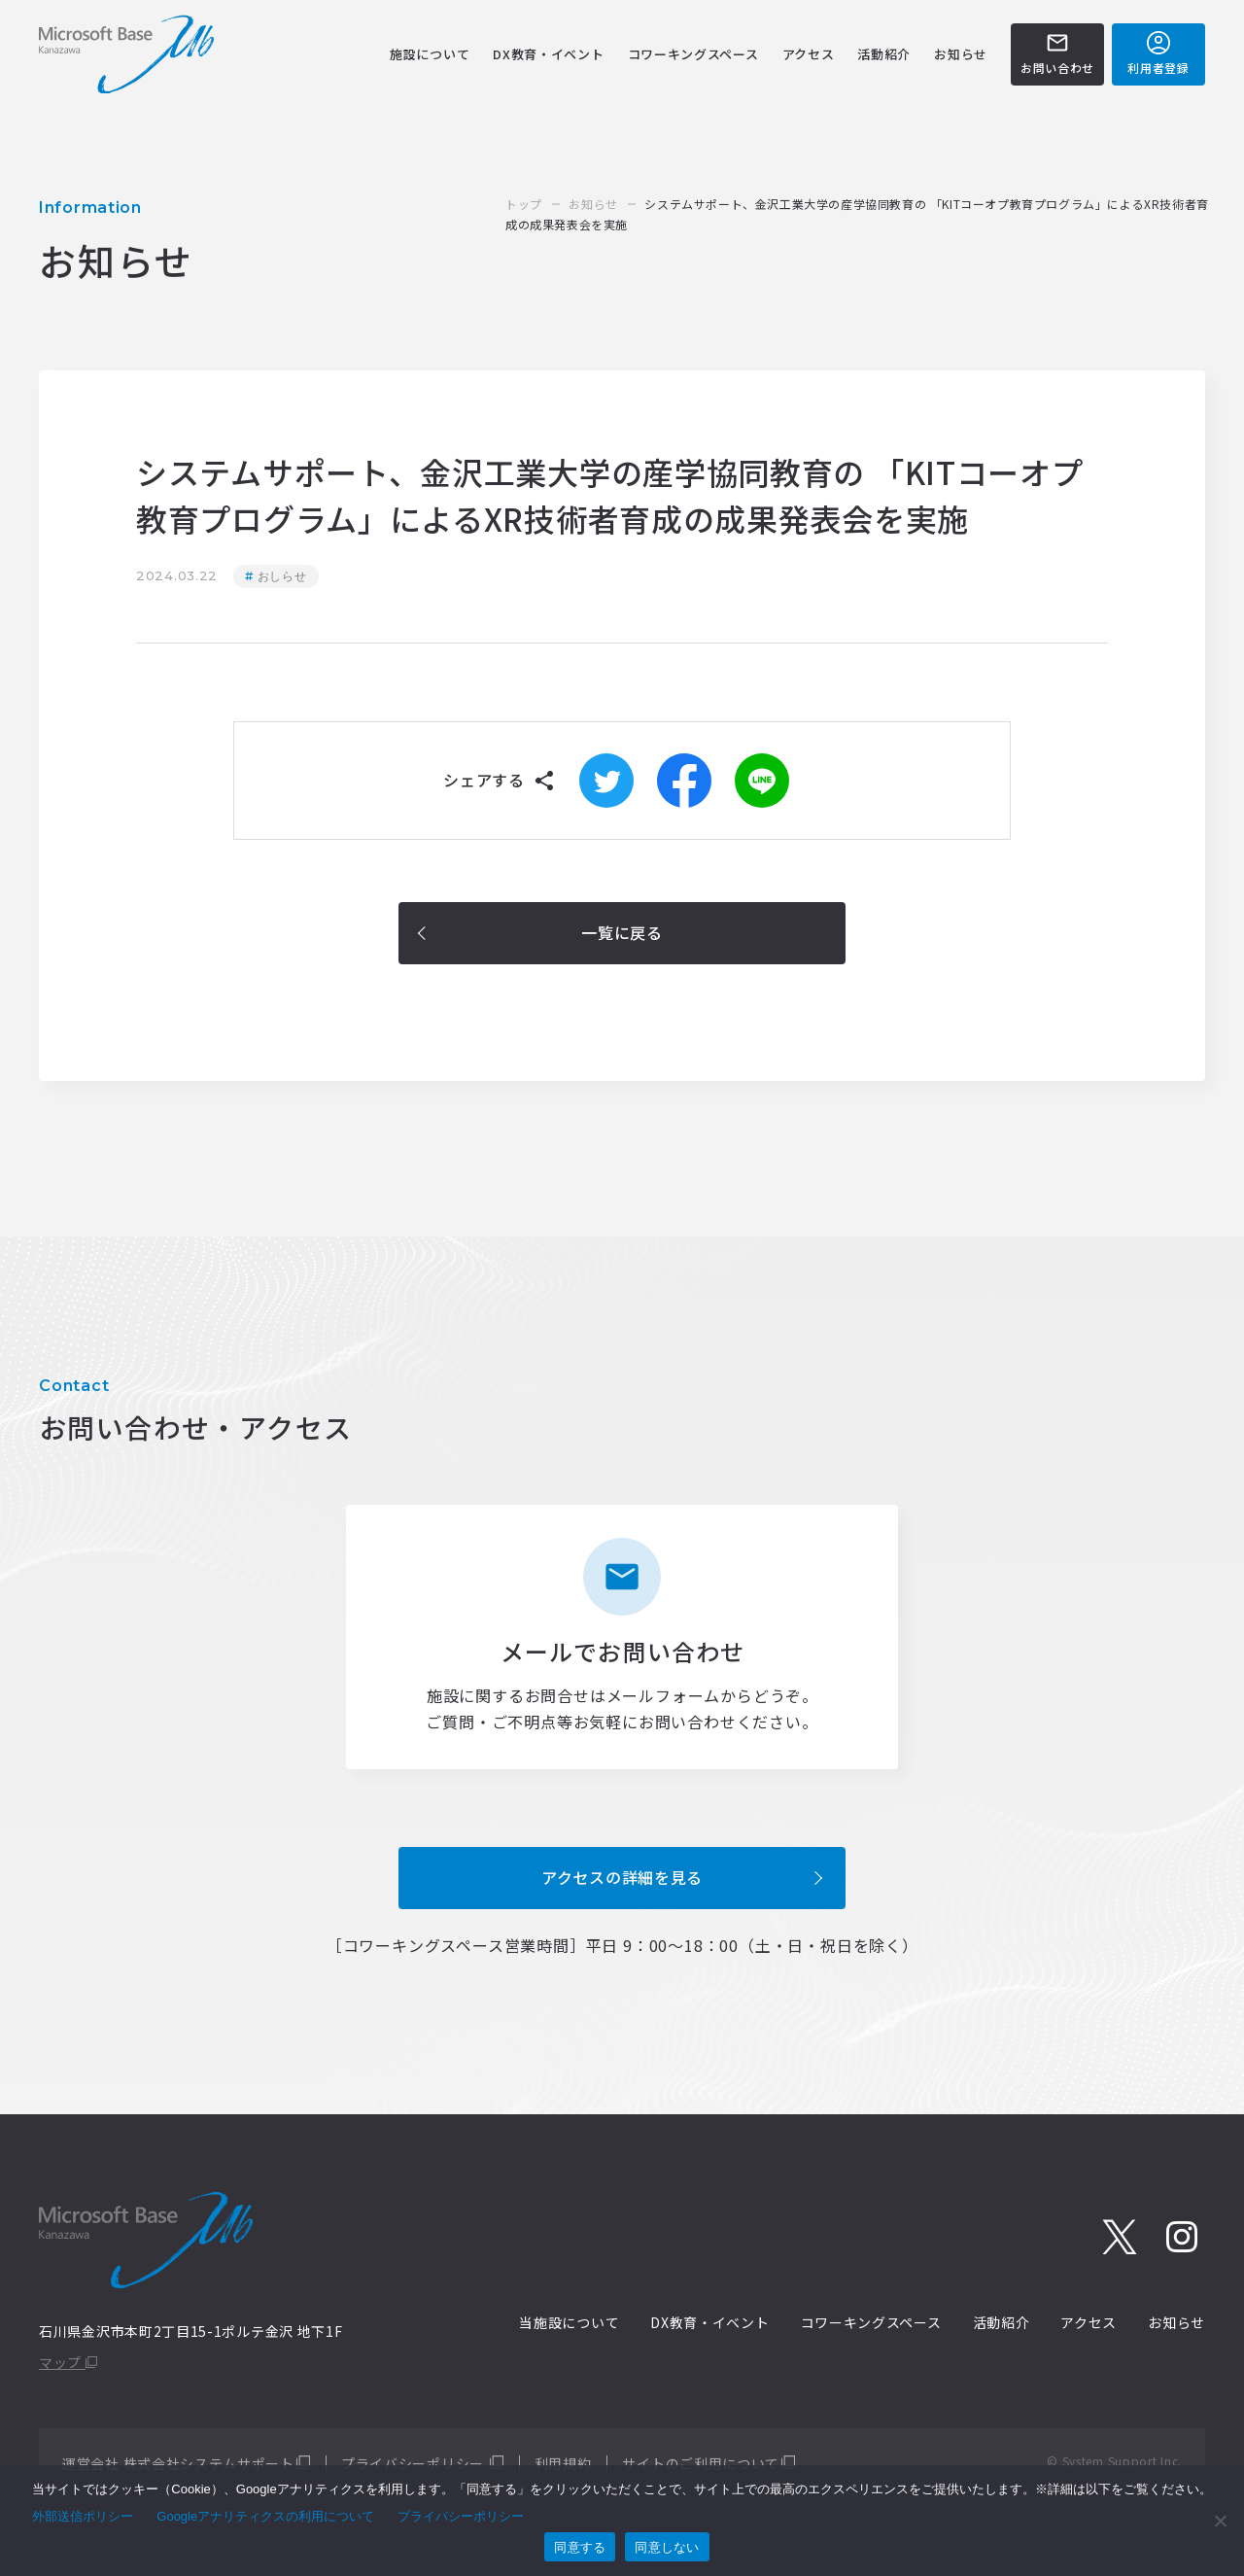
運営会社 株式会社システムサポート (178, 2463)
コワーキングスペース (693, 54)
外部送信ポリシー (82, 2516)
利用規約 (563, 2463)
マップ (68, 2362)
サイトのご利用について (700, 2463)
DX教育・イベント (548, 54)
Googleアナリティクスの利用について (265, 2516)
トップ (523, 203)
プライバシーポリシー (414, 2463)
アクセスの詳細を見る (622, 1877)
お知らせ (960, 54)
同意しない (667, 2547)
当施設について (569, 2322)
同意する (579, 2547)
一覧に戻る (622, 932)
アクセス (808, 54)
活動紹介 (884, 54)
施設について (429, 54)
